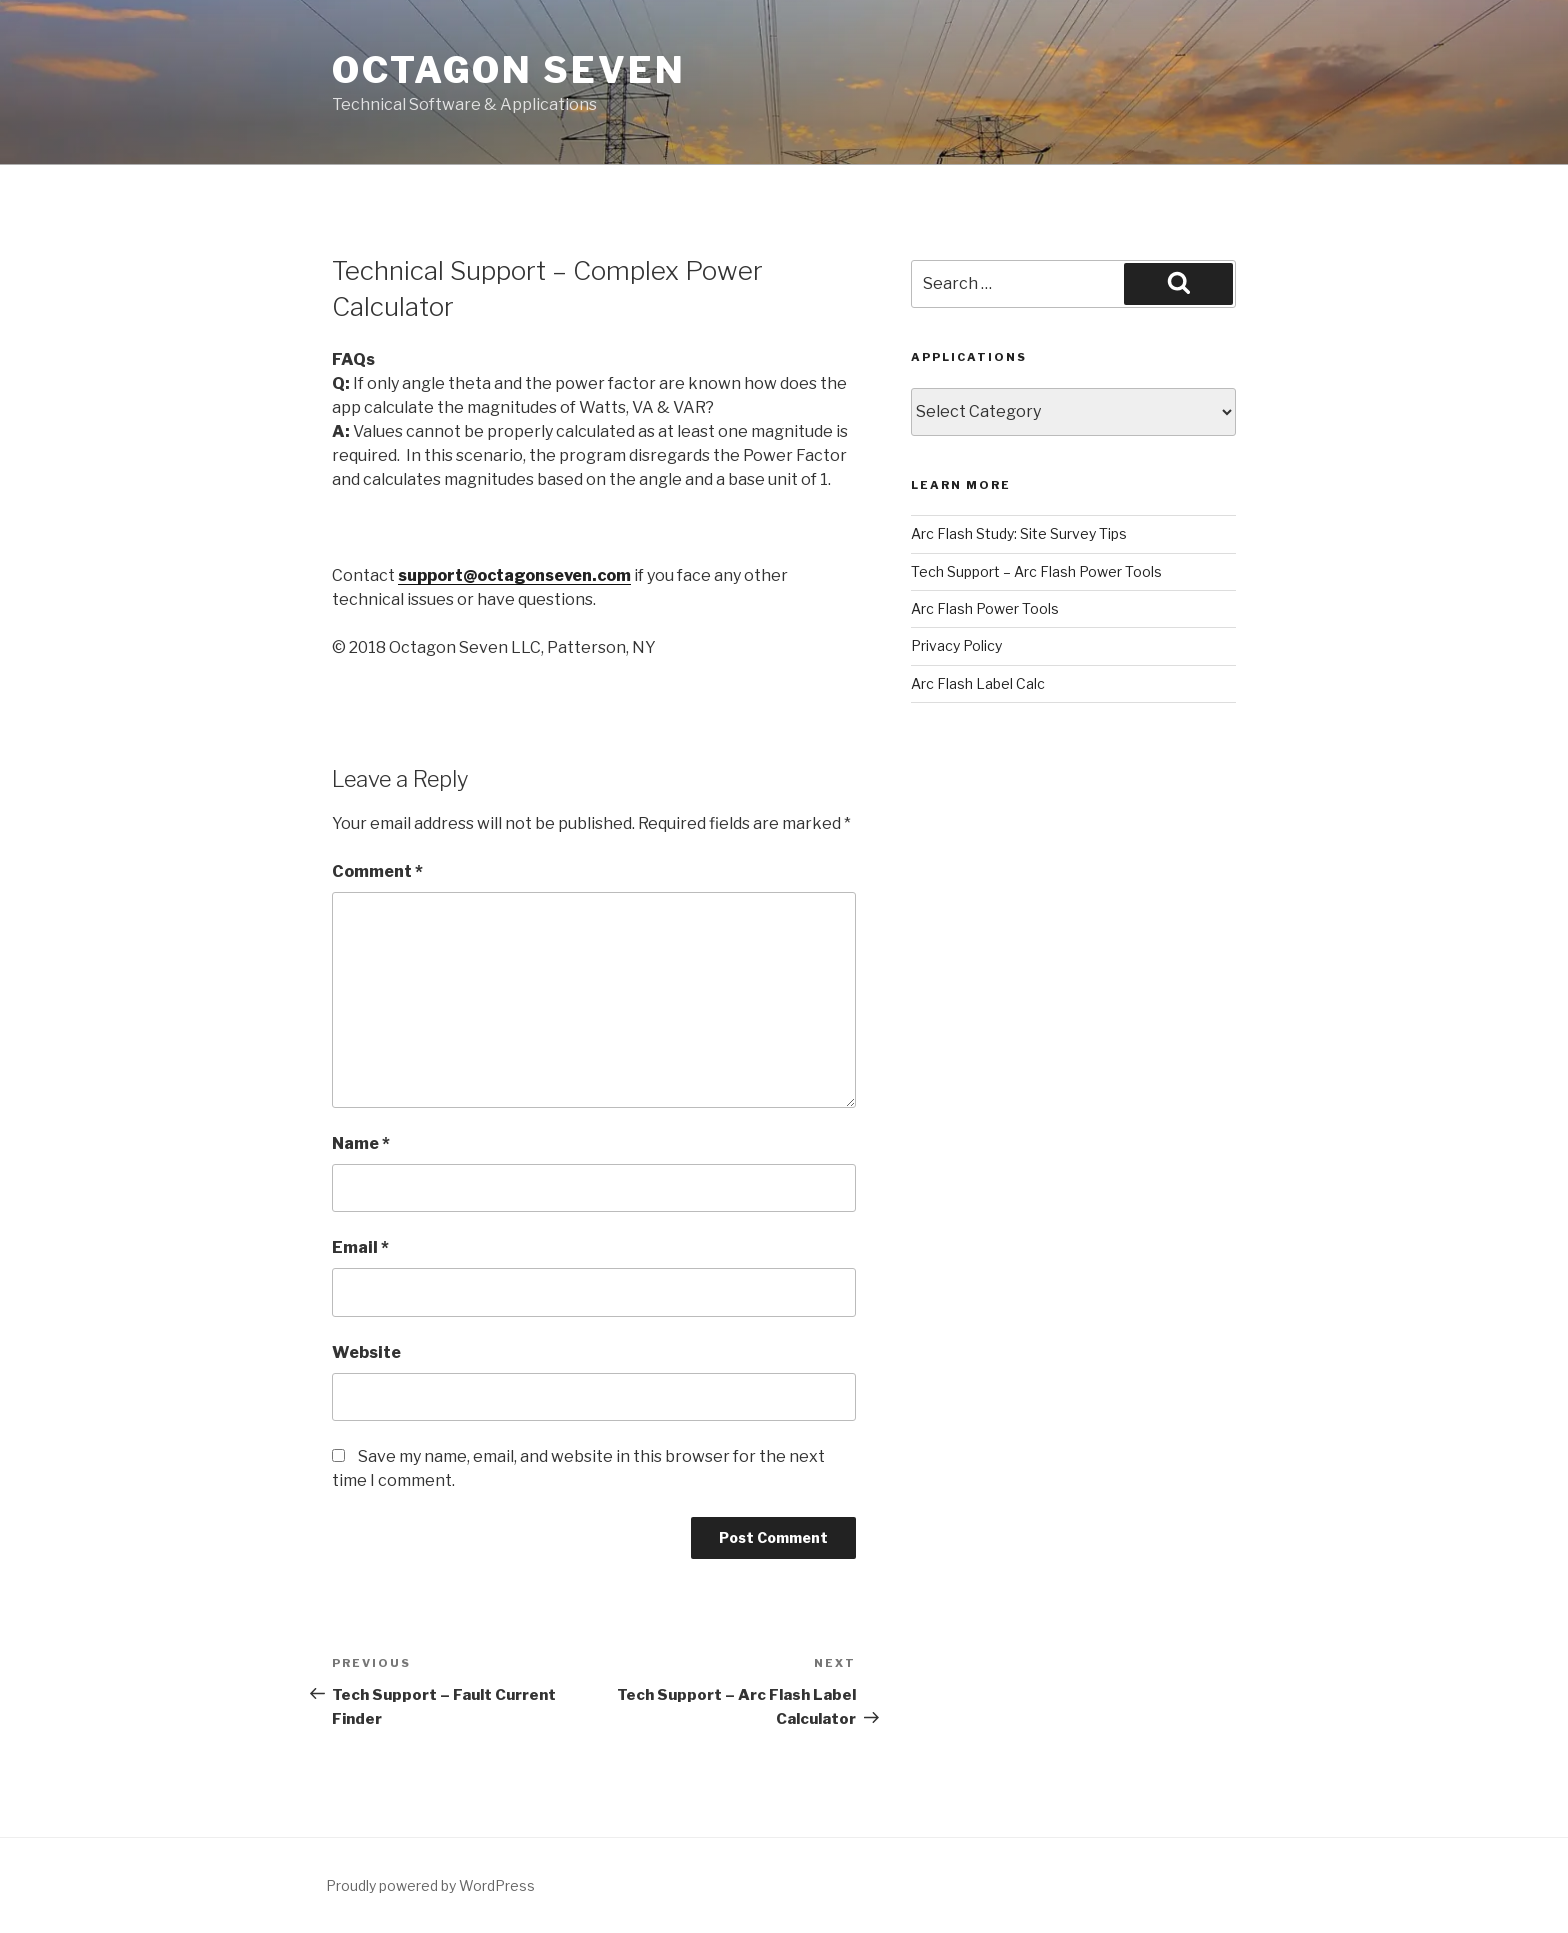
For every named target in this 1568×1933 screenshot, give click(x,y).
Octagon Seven (508, 70)
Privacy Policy (956, 645)
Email (360, 1247)
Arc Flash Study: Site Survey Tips (1019, 533)
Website (366, 1352)
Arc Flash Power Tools (985, 608)
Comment (377, 871)
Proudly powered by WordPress (430, 1885)
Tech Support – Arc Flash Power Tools (1036, 571)
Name (361, 1143)
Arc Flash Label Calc (978, 683)
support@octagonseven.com (514, 575)
